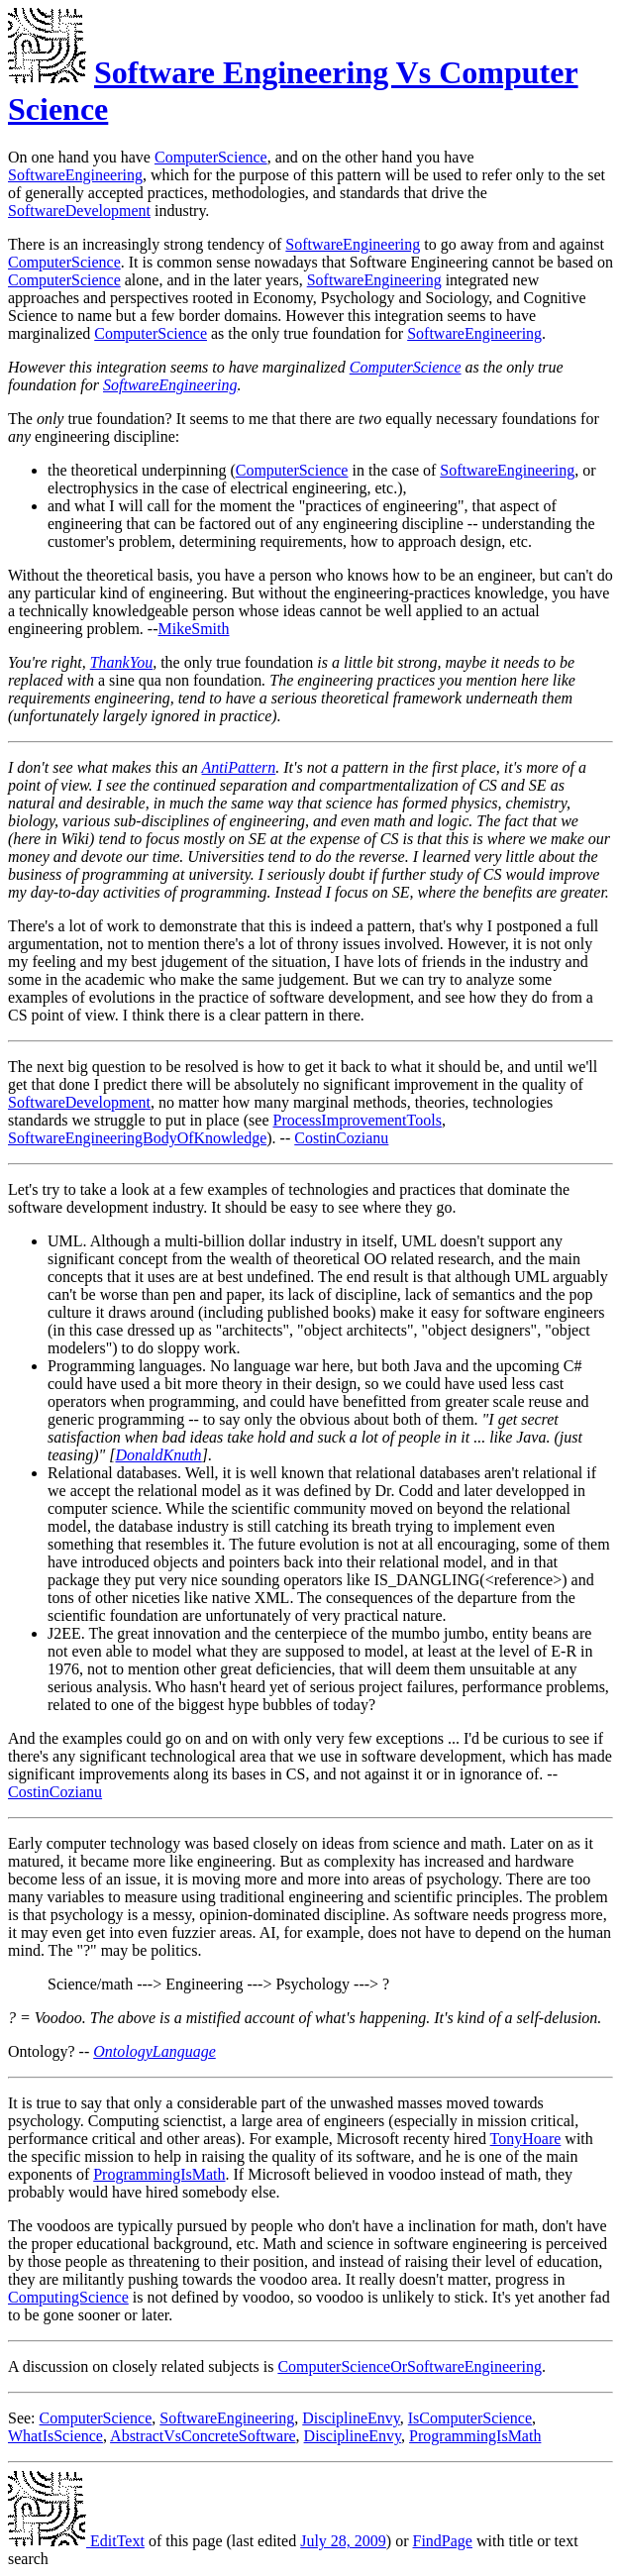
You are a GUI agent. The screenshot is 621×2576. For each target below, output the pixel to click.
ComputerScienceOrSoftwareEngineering (409, 2366)
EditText (76, 2540)
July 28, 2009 (343, 2540)
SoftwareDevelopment (79, 210)
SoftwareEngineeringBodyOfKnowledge (137, 1137)
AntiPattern (239, 767)
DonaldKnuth (159, 1455)
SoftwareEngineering (75, 174)
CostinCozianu (341, 1137)
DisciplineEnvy (351, 2418)
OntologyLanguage (154, 2051)
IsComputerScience (470, 2418)
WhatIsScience (55, 2435)
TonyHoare (526, 2138)
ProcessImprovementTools (356, 1120)
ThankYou (121, 662)
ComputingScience (68, 2297)
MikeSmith (194, 628)
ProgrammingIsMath (159, 2174)
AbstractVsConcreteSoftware (203, 2435)
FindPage (442, 2540)
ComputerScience (211, 157)
